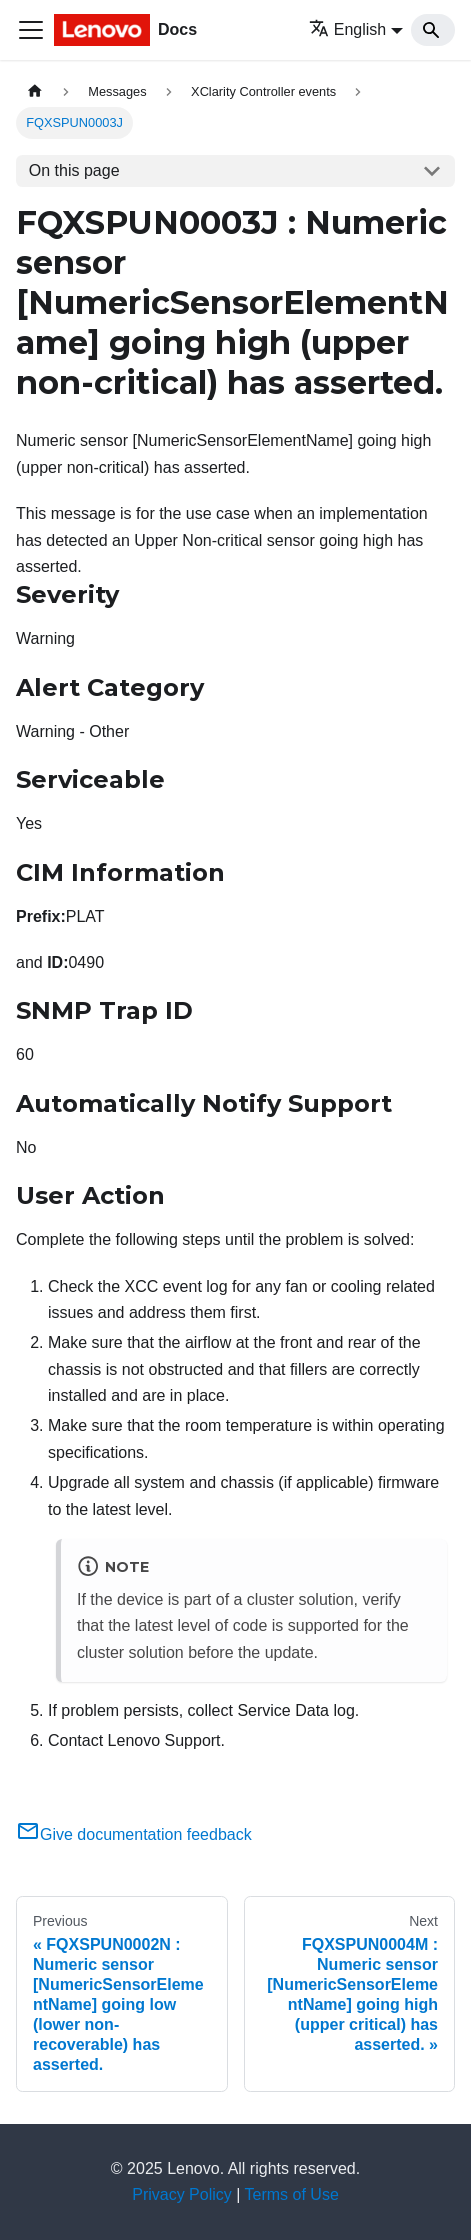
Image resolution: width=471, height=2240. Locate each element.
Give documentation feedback (134, 1834)
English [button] (347, 29)
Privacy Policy (182, 2194)
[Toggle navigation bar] (31, 30)
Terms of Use (292, 2194)
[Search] (433, 30)
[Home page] (35, 91)
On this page (74, 170)
